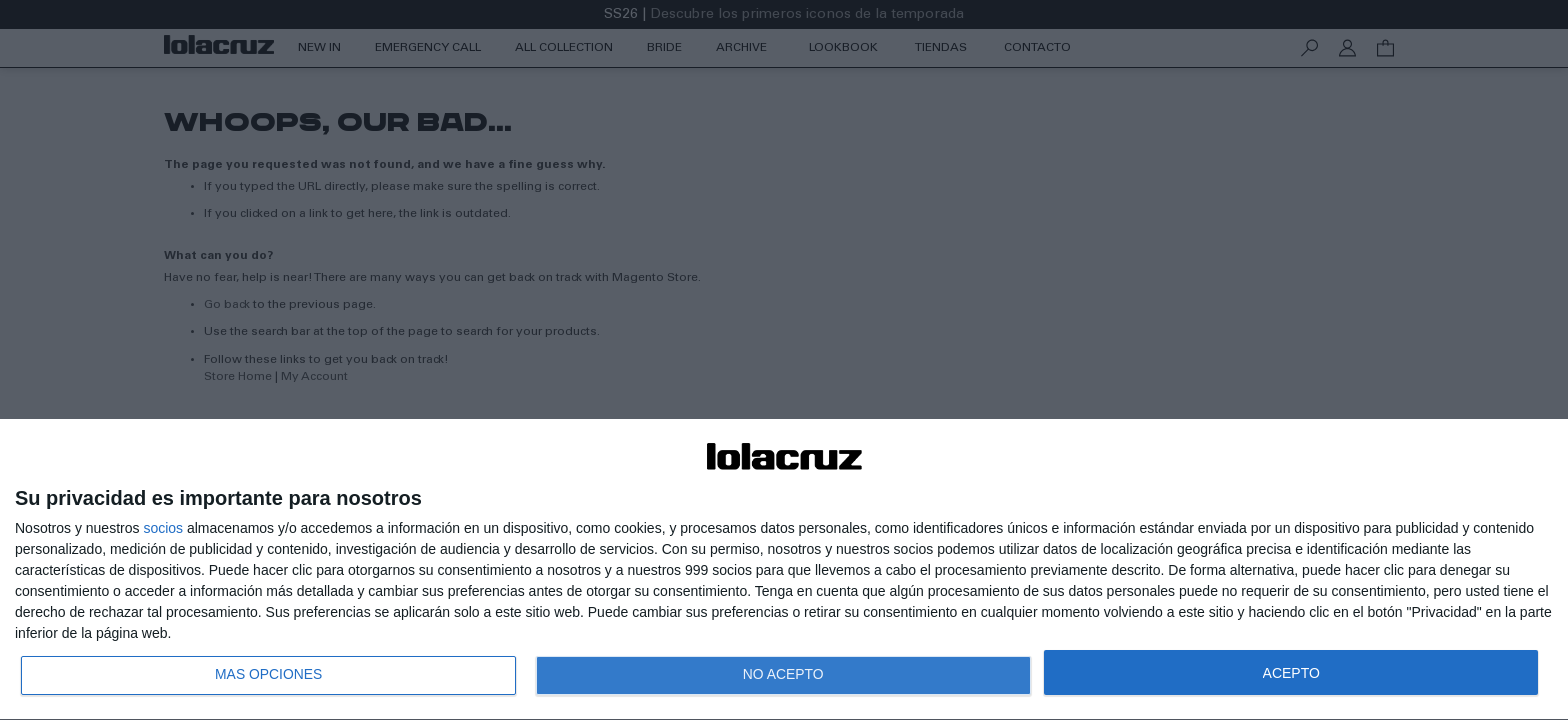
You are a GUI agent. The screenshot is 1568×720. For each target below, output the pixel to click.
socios (163, 527)
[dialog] (784, 569)
